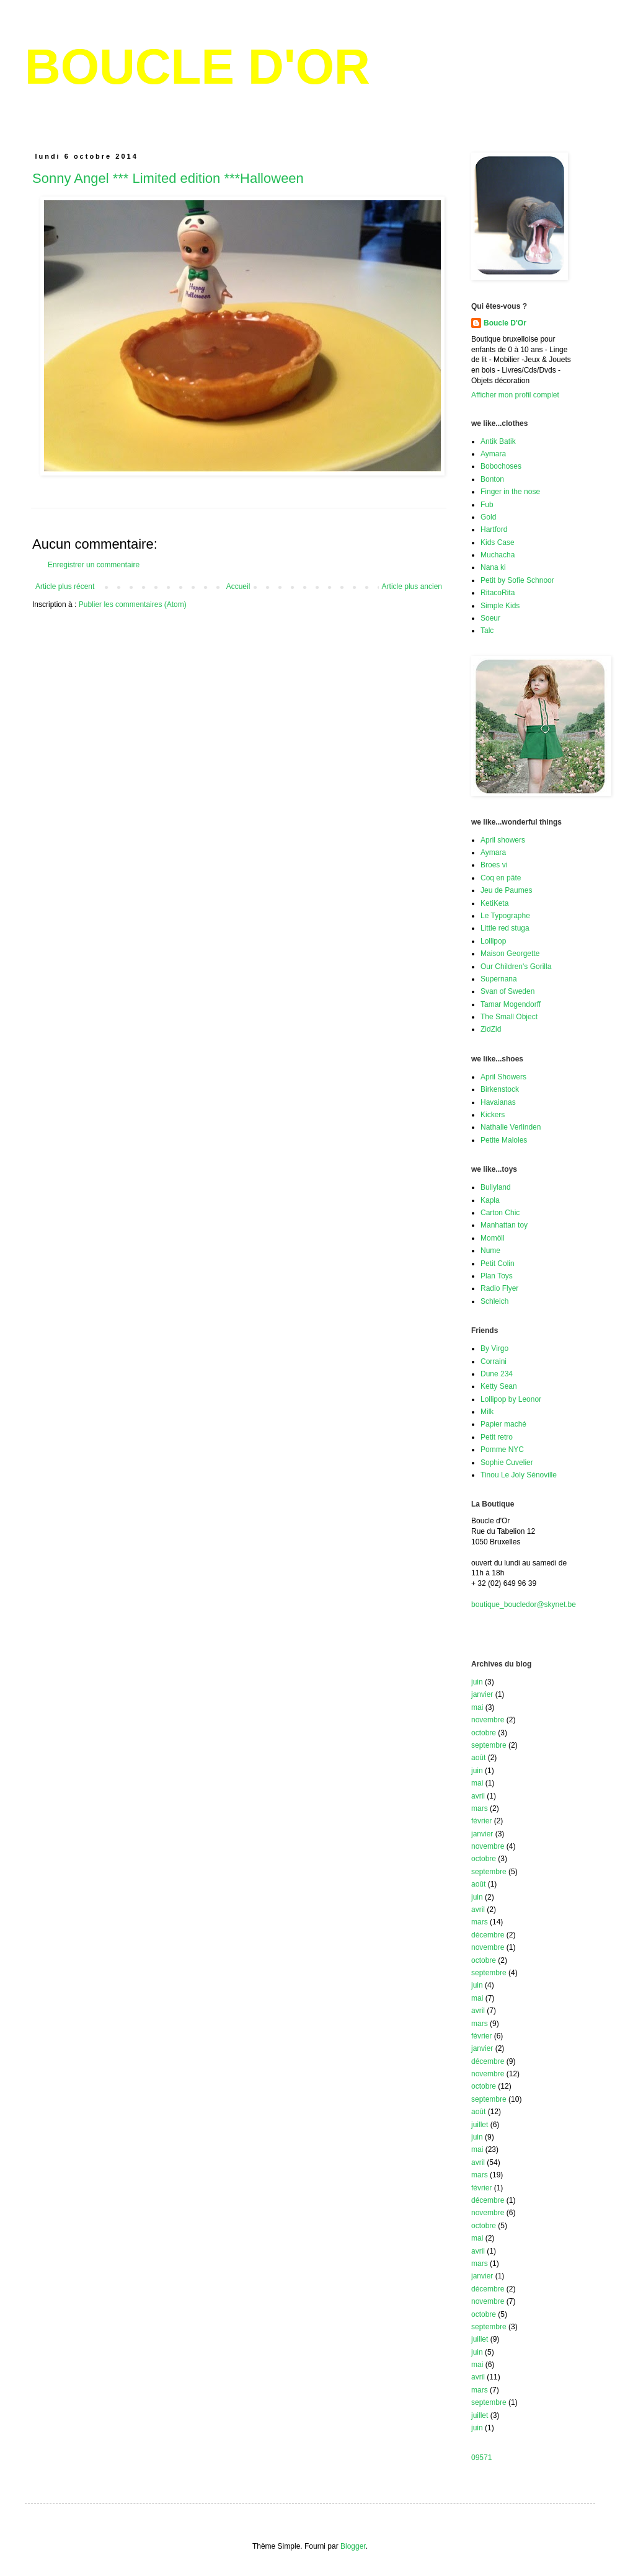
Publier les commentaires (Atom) (133, 604)
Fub (487, 504)
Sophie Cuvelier (506, 1462)
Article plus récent (64, 586)
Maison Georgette (509, 953)
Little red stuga (504, 928)
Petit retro (496, 1437)
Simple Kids (500, 605)
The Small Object (509, 1016)
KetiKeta (494, 903)
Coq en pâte (500, 878)
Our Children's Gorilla (515, 966)
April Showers (503, 1077)
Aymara (493, 453)
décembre (487, 1935)
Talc (487, 630)
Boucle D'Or (505, 323)
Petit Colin (497, 1263)
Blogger (353, 2546)
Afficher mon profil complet (515, 395)
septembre (489, 1745)
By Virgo (494, 1348)
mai (477, 1707)
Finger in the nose (510, 491)
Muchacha (497, 555)
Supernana (498, 979)
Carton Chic (500, 1212)
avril (478, 1796)
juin (477, 1682)
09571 (481, 2457)
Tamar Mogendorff (510, 1004)
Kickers (492, 1114)
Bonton (492, 479)
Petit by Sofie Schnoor (517, 580)
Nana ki (493, 567)
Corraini (493, 1361)
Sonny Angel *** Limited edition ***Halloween (168, 178)
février (481, 1821)
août (478, 1757)
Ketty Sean (498, 1386)
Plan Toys (496, 1276)
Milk (487, 1411)
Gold (488, 517)
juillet (479, 2124)
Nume (490, 1250)
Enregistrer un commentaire (94, 564)
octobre (483, 1732)
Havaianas (498, 1102)
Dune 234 (496, 1374)
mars (479, 1808)
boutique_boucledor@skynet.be (523, 1604)
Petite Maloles (503, 1140)
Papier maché (503, 1424)
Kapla (490, 1200)
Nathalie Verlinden (510, 1127)
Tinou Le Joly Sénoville (518, 1475)
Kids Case (497, 542)
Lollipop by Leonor (510, 1399)
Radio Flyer (499, 1288)
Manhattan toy (504, 1225)
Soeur (490, 618)
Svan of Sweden (507, 991)
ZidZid (490, 1029)
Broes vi (493, 865)
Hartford (493, 529)
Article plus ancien (412, 586)
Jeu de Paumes (506, 890)
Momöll (492, 1238)
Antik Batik (498, 441)
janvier (482, 1694)
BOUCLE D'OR (197, 66)
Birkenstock (499, 1089)
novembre (487, 1719)
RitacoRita (497, 592)
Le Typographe (505, 915)
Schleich (494, 1301)
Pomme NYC (502, 1449)
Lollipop (493, 941)
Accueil (238, 586)
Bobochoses (500, 466)
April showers (502, 840)
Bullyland (495, 1187)
